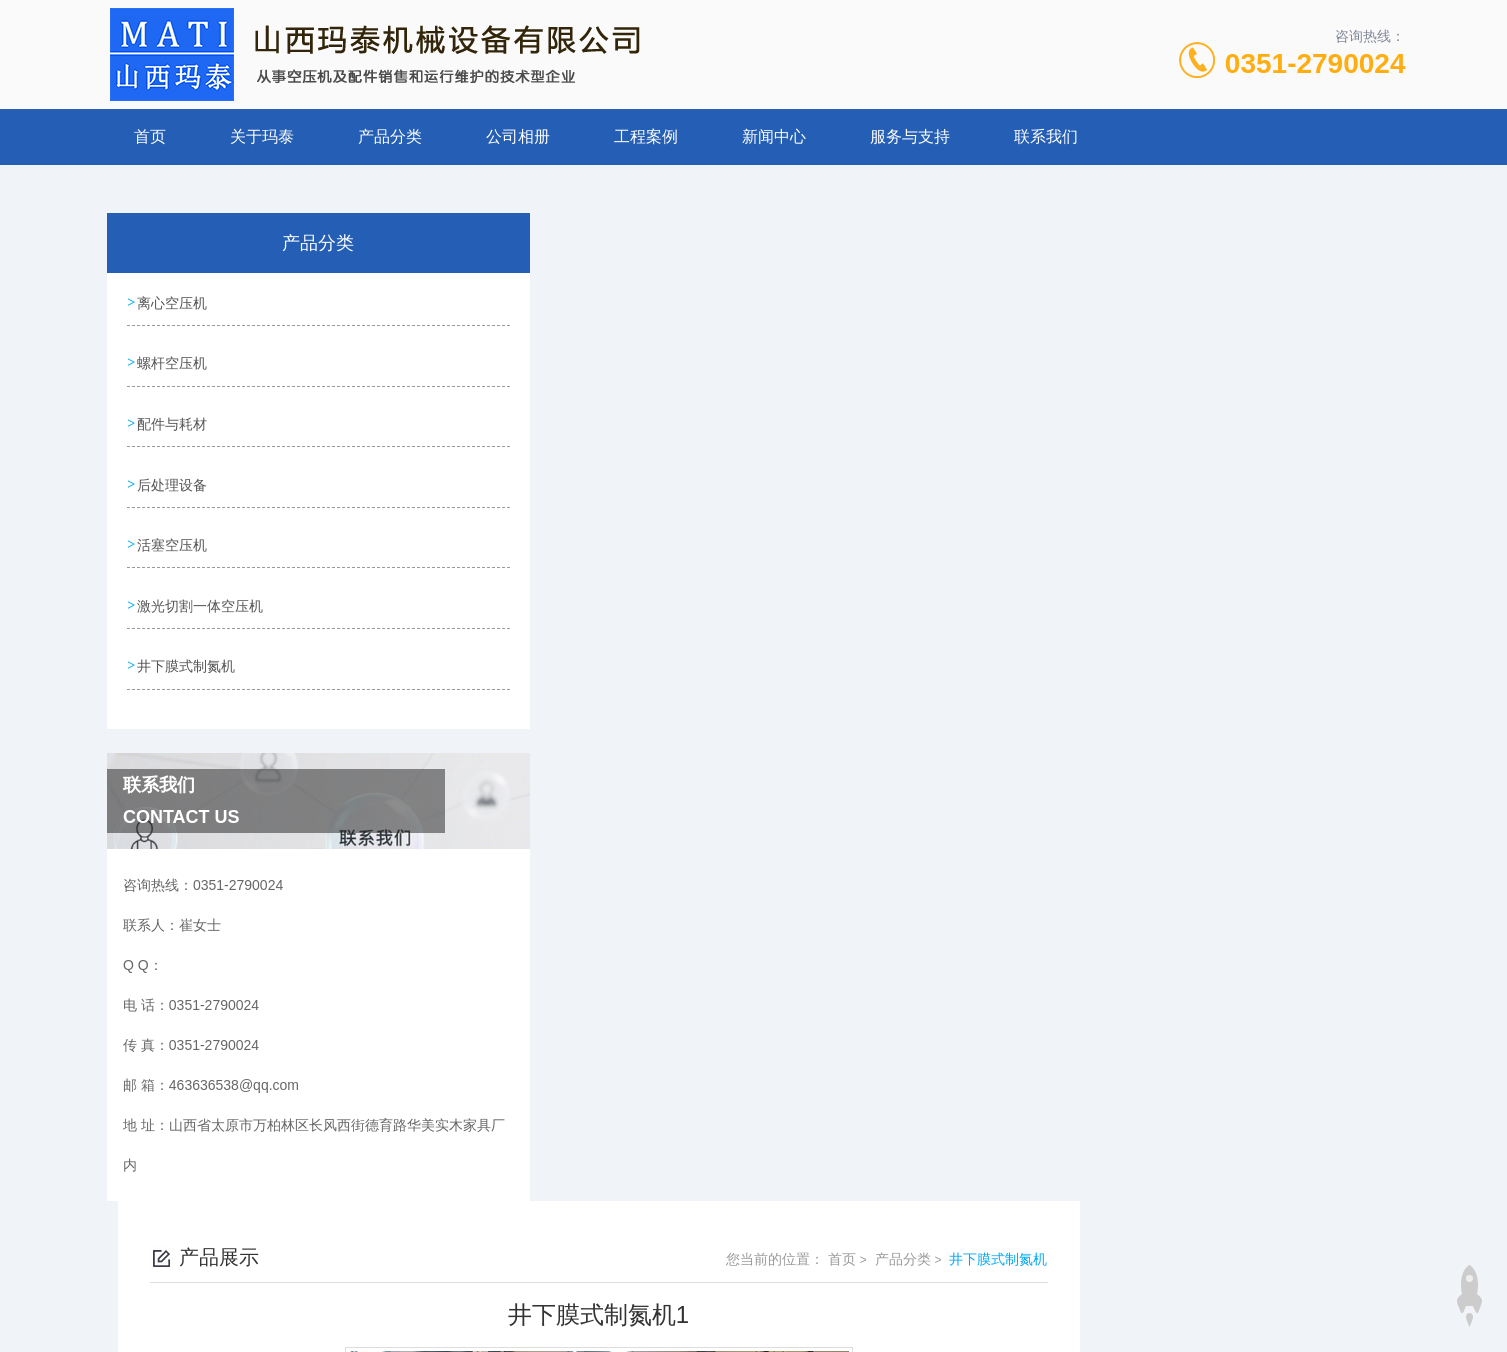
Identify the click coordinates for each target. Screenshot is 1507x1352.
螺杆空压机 (173, 358)
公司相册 (518, 136)
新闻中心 (774, 136)
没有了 (569, 799)
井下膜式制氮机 (187, 643)
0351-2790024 (1315, 63)
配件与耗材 (173, 415)
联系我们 (1046, 136)
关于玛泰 (262, 136)
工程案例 (646, 136)
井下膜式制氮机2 (601, 833)
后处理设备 (173, 472)
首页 (150, 136)
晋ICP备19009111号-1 (894, 1288)
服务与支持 (910, 136)
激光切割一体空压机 (201, 586)
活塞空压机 (173, 529)
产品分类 (390, 136)
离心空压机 (173, 301)
